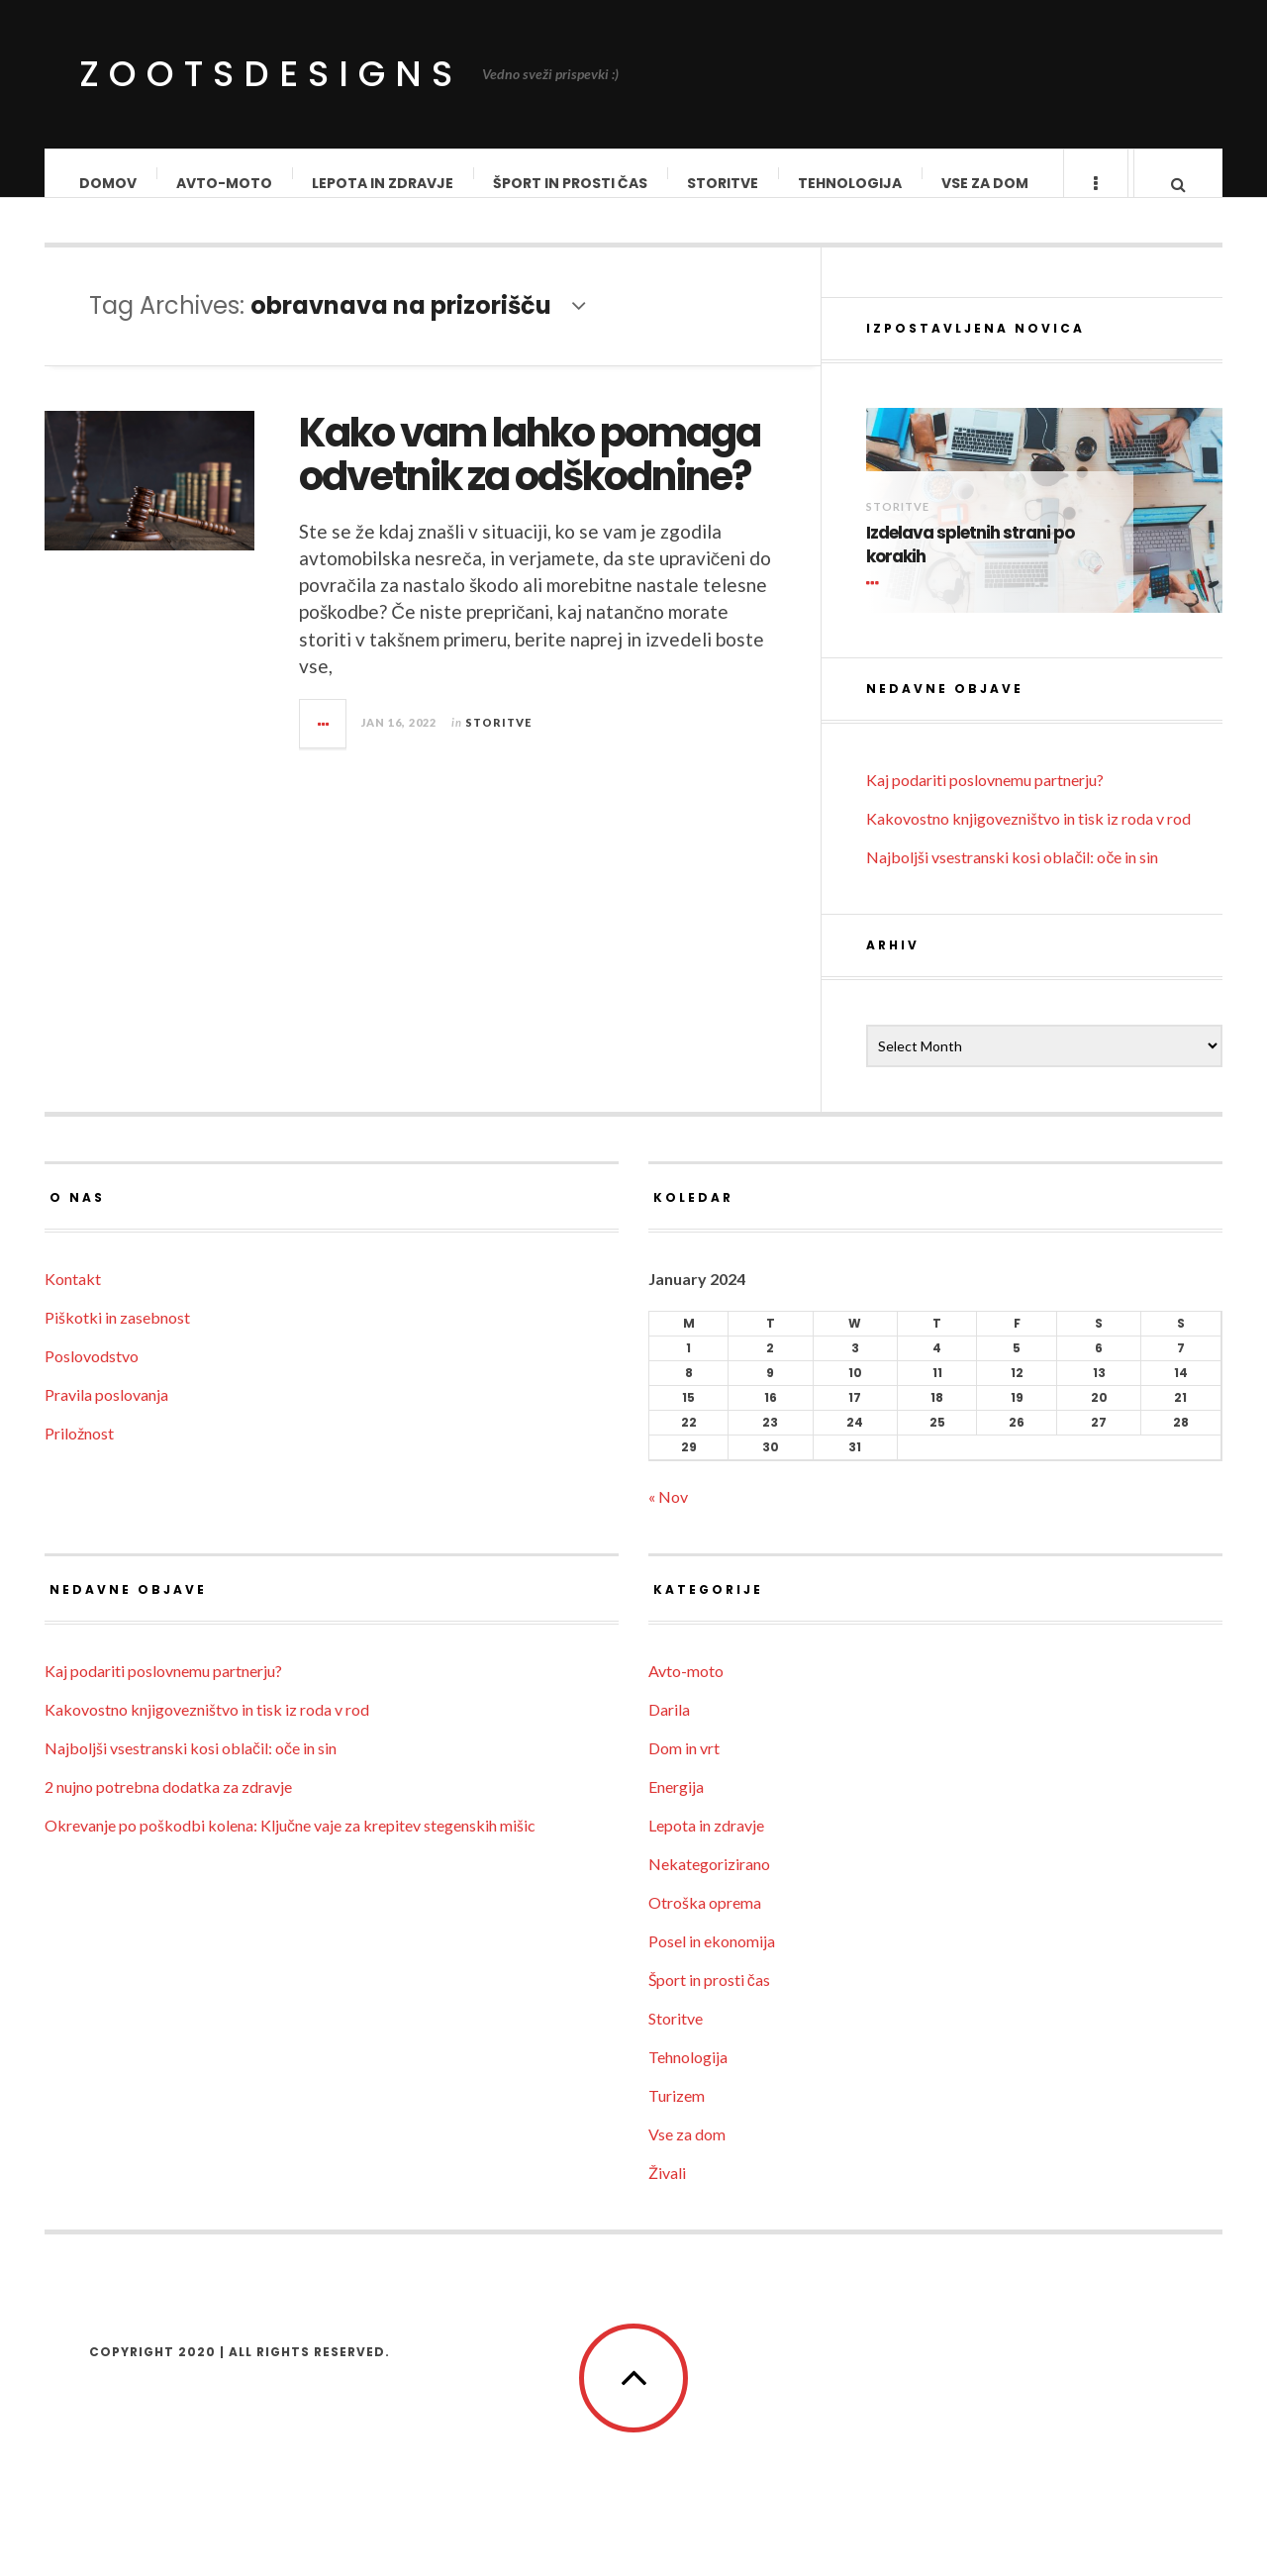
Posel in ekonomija (711, 1960)
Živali (667, 2192)
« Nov (668, 1516)
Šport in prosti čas (571, 183)
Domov (109, 183)
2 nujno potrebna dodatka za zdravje (168, 1806)
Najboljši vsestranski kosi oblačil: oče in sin (1012, 876)
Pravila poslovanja (106, 1414)
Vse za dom (985, 183)
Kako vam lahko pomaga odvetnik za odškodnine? (529, 474)
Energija (676, 1806)
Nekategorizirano (709, 1883)
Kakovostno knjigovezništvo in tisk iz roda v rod (1028, 838)
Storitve (723, 183)
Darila (669, 1729)
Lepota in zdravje (383, 183)
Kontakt (73, 1298)
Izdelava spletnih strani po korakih (970, 565)
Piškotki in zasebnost (117, 1337)
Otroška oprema (704, 1922)
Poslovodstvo (92, 1375)
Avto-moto (225, 183)
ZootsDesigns (270, 74)
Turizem (676, 2115)
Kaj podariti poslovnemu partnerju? (985, 799)
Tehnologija (851, 183)
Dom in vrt (684, 1767)
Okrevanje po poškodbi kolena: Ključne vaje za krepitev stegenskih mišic (290, 1844)
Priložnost (79, 1452)
